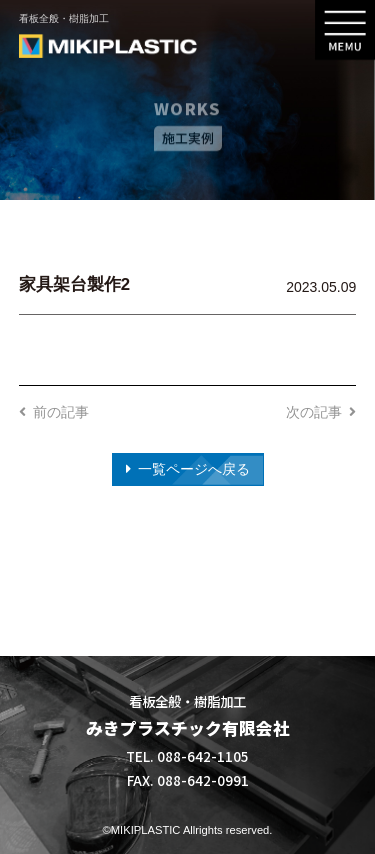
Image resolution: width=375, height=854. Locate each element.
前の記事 (61, 412)
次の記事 (314, 412)
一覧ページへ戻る (194, 469)
